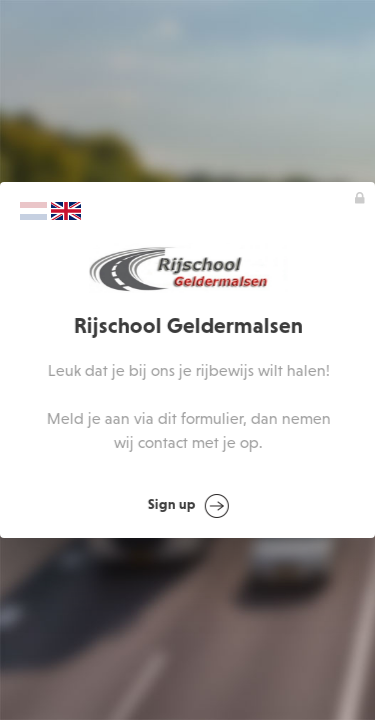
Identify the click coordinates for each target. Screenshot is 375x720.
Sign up (188, 506)
